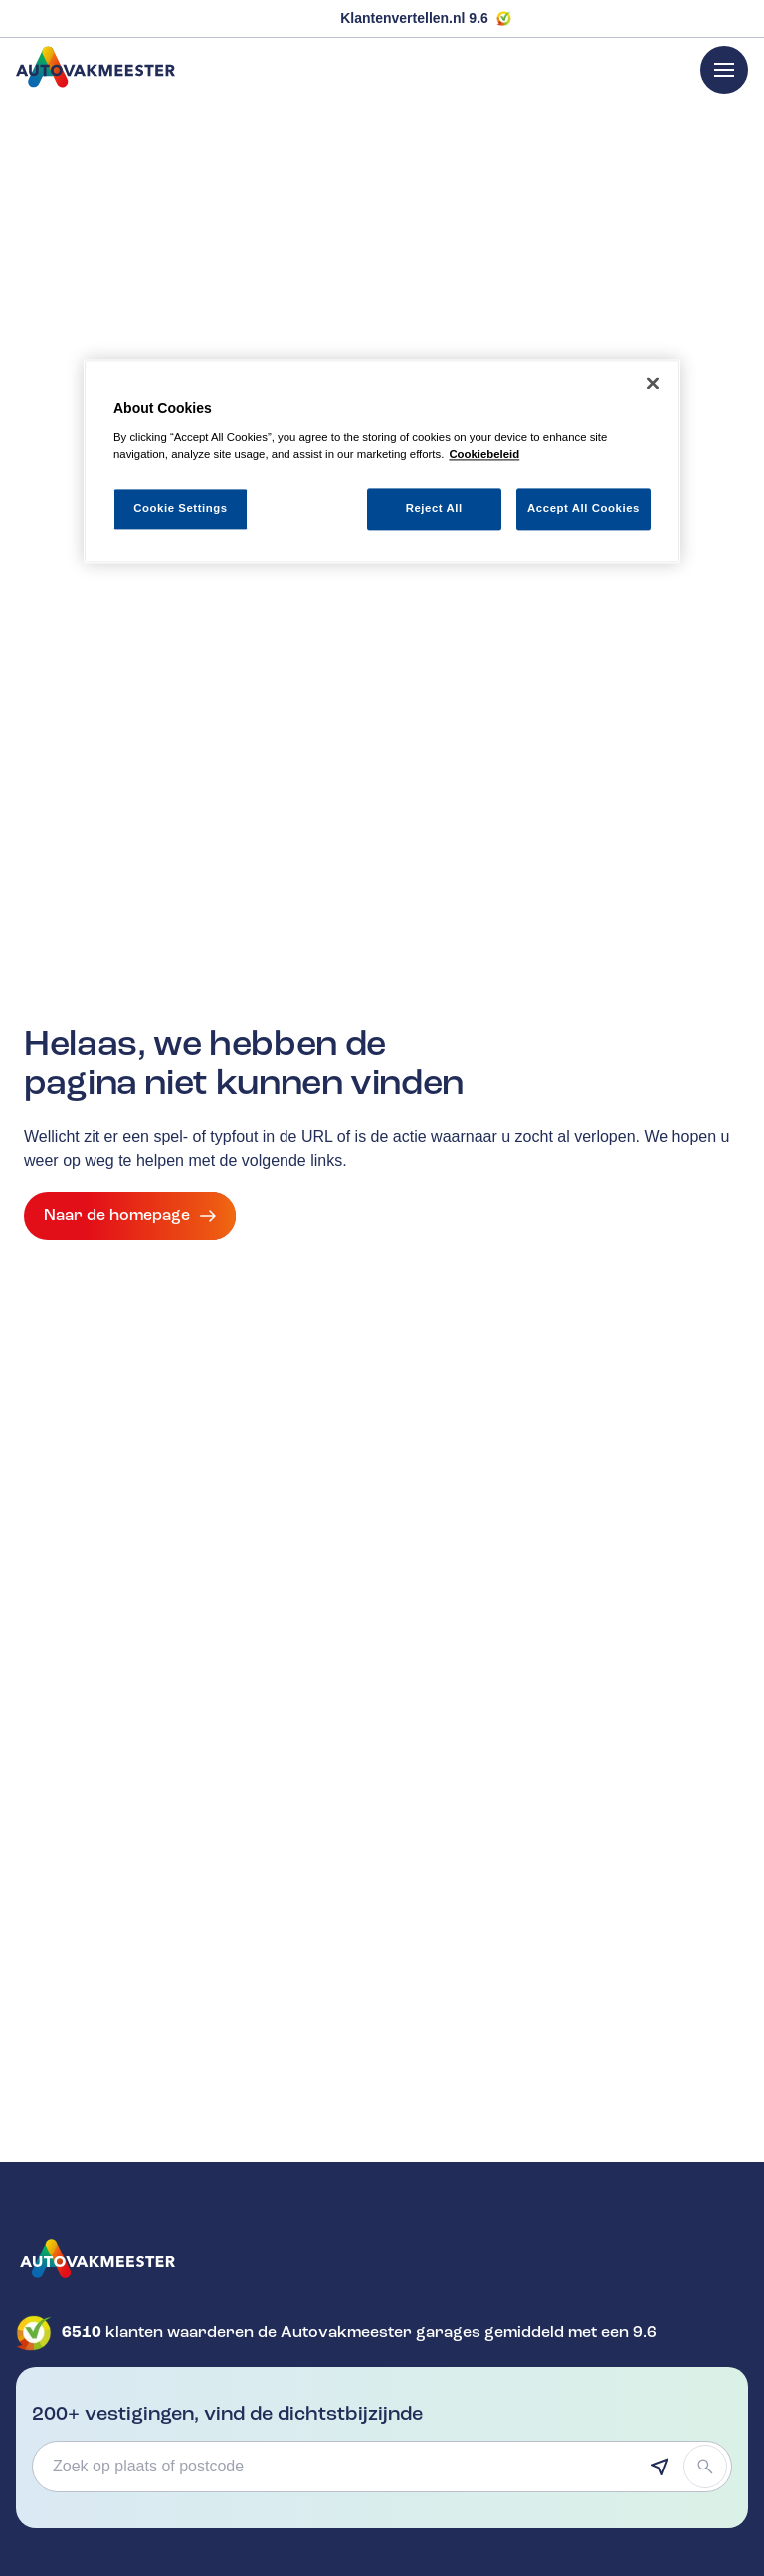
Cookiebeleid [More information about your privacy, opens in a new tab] (484, 454)
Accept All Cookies (583, 508)
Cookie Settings (180, 508)
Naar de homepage (130, 1216)
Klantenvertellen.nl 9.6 (414, 18)
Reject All (434, 508)
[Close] (652, 384)
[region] (382, 462)
